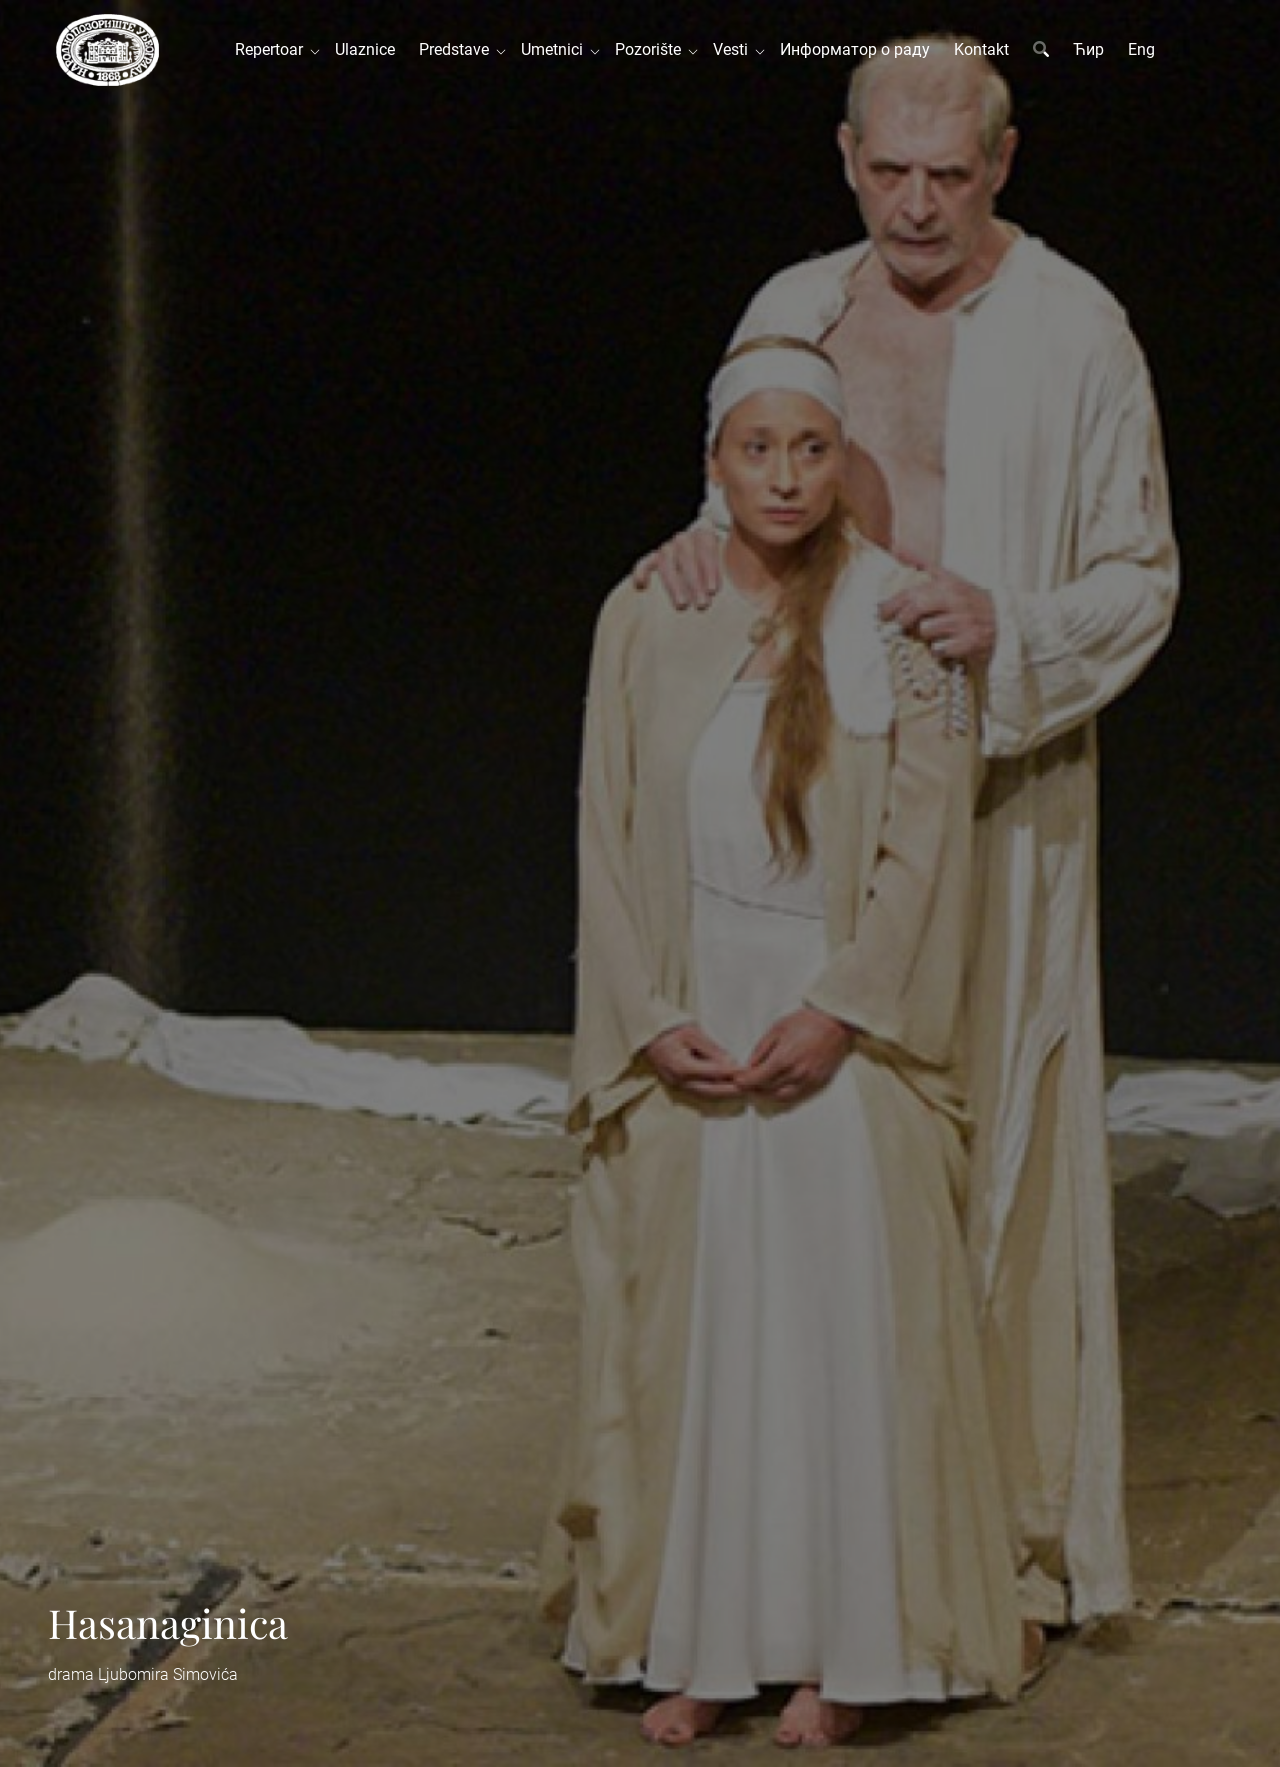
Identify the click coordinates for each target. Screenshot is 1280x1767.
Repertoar (273, 49)
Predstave (458, 49)
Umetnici (556, 49)
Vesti (734, 49)
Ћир (1088, 49)
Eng (1141, 49)
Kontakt (981, 49)
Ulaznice (365, 49)
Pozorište (652, 49)
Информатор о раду (855, 49)
